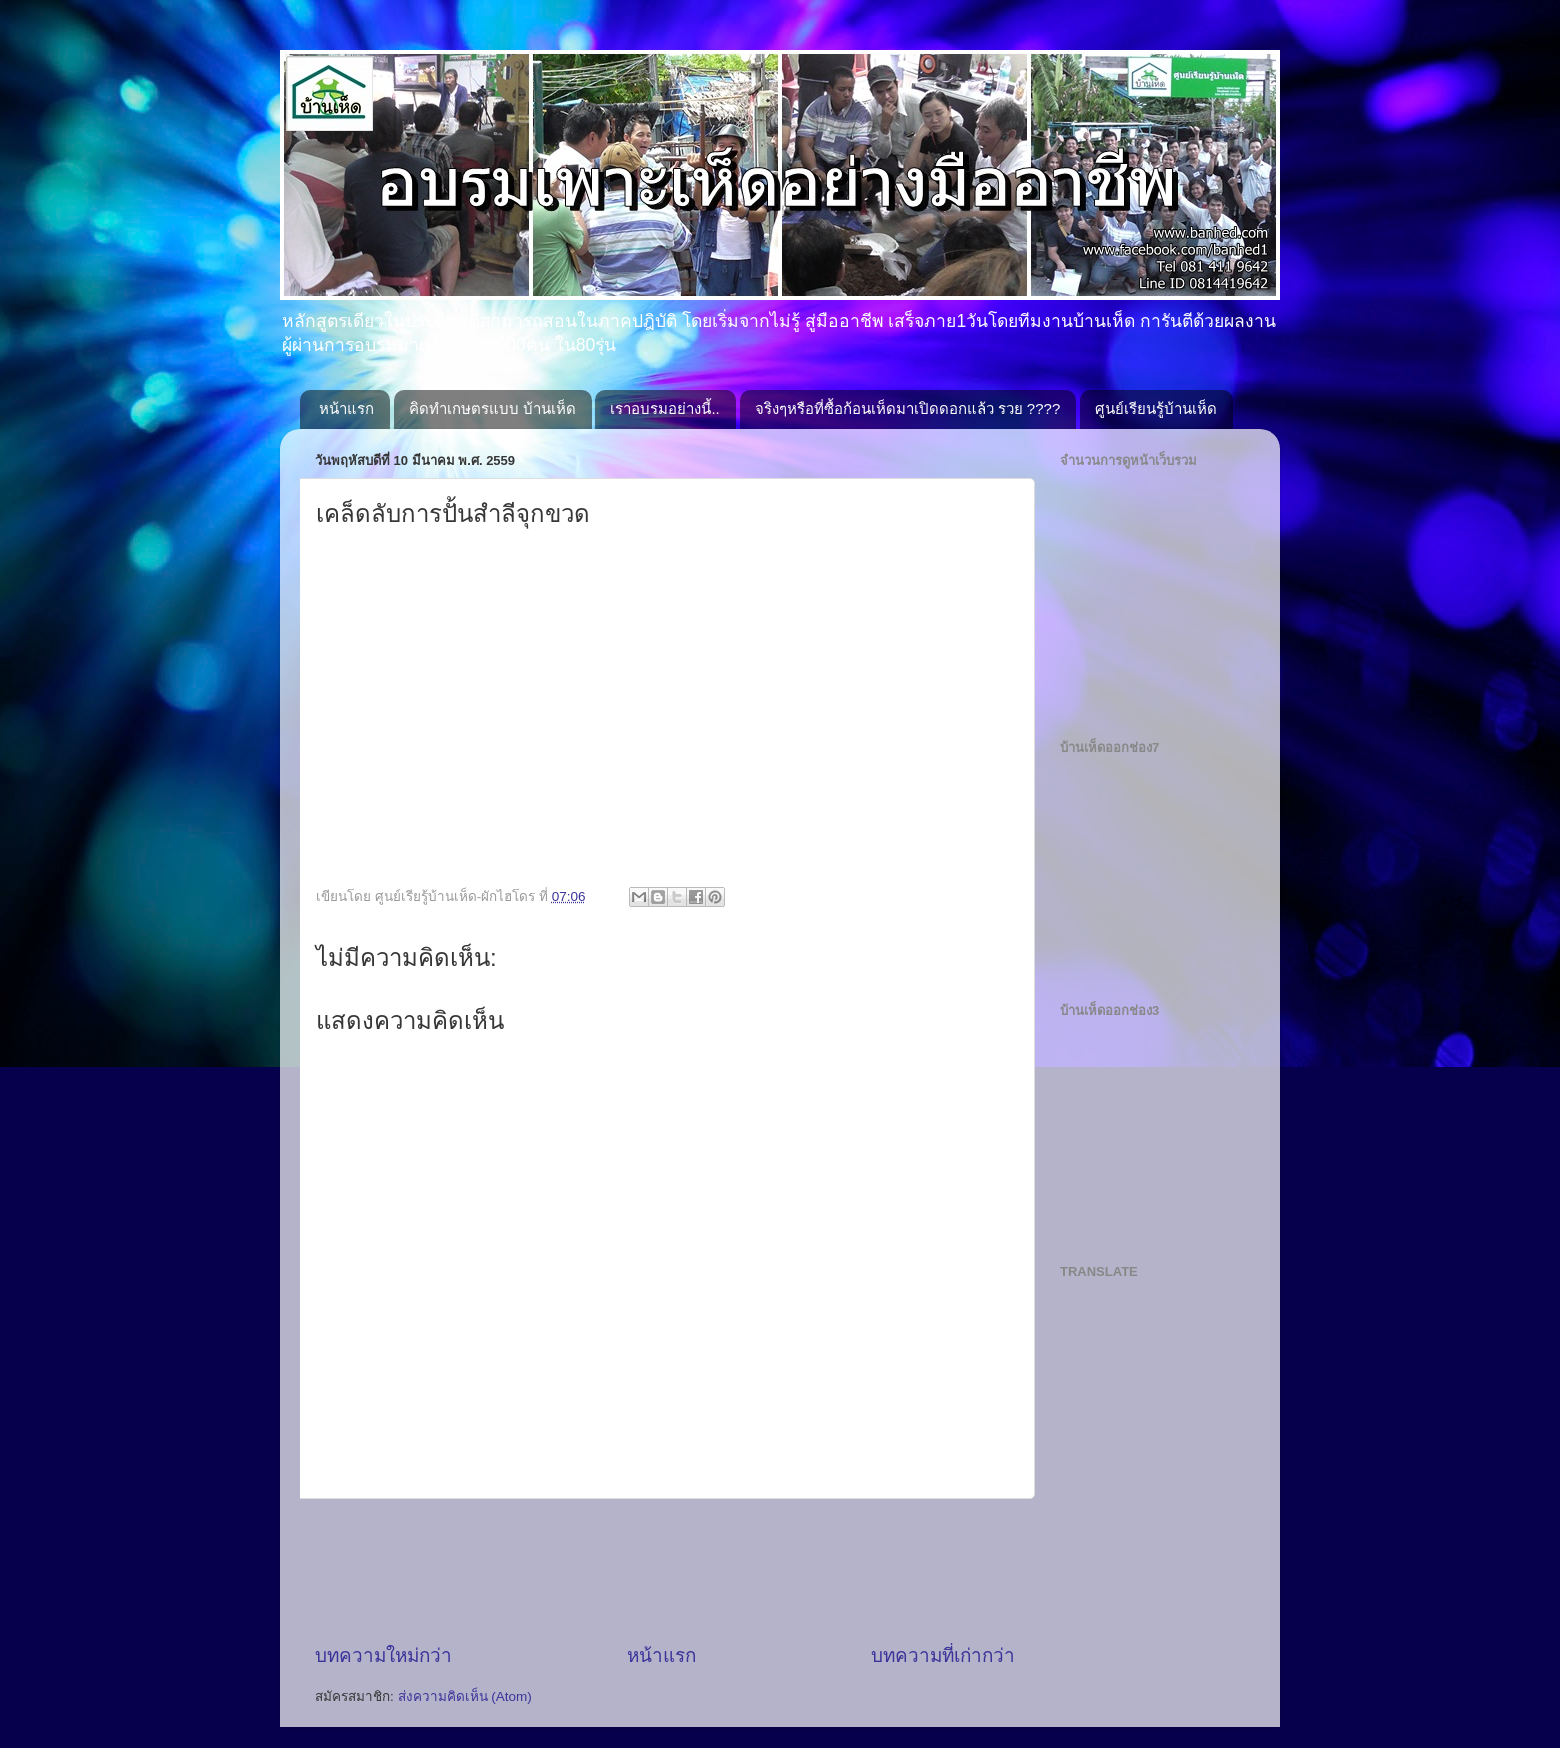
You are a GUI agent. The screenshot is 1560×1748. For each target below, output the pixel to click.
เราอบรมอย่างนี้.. (664, 408)
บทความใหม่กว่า (383, 1655)
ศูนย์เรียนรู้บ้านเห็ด (1156, 408)
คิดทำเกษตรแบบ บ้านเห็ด (492, 408)
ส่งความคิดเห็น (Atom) (465, 1696)
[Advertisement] (679, 1571)
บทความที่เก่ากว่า (943, 1655)
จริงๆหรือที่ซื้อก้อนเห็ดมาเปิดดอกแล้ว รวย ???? (908, 408)
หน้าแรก (346, 408)
